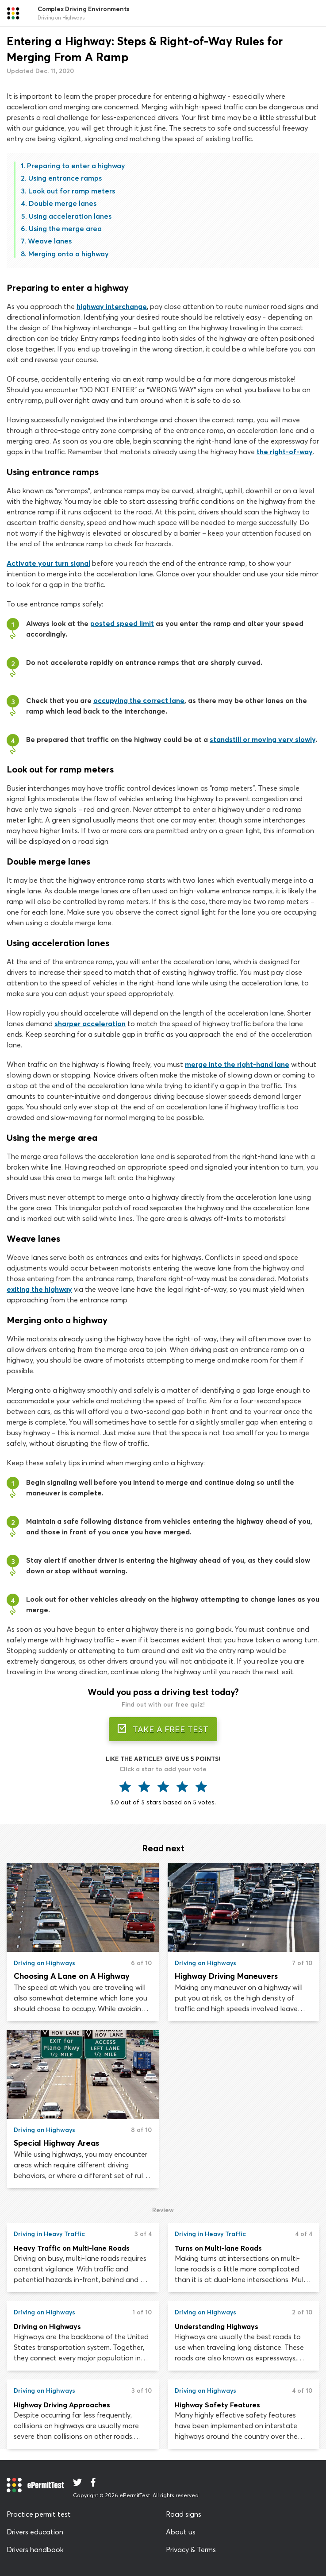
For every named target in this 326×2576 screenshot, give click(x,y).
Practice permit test (39, 2514)
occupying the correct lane (138, 700)
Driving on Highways (47, 2326)
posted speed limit (122, 623)
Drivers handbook (35, 2549)
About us (181, 2531)
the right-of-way (285, 451)
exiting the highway (39, 1289)
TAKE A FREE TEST (163, 1729)
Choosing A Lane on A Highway (72, 1976)
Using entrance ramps (65, 178)
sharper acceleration (90, 1023)
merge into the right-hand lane (237, 1064)
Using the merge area (65, 228)
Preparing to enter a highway (76, 165)
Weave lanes (50, 240)
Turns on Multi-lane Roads (218, 2248)
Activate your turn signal (48, 563)
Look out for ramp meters (71, 190)
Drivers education (35, 2531)
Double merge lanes (62, 203)
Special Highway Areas (56, 2143)
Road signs (183, 2514)
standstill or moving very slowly (262, 739)
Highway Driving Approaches (62, 2404)
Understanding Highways (216, 2326)
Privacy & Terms (191, 2549)
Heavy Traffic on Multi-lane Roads (72, 2248)
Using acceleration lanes (70, 216)
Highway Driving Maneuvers (226, 1976)
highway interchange (112, 306)
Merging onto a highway (68, 253)
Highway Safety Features (217, 2404)
